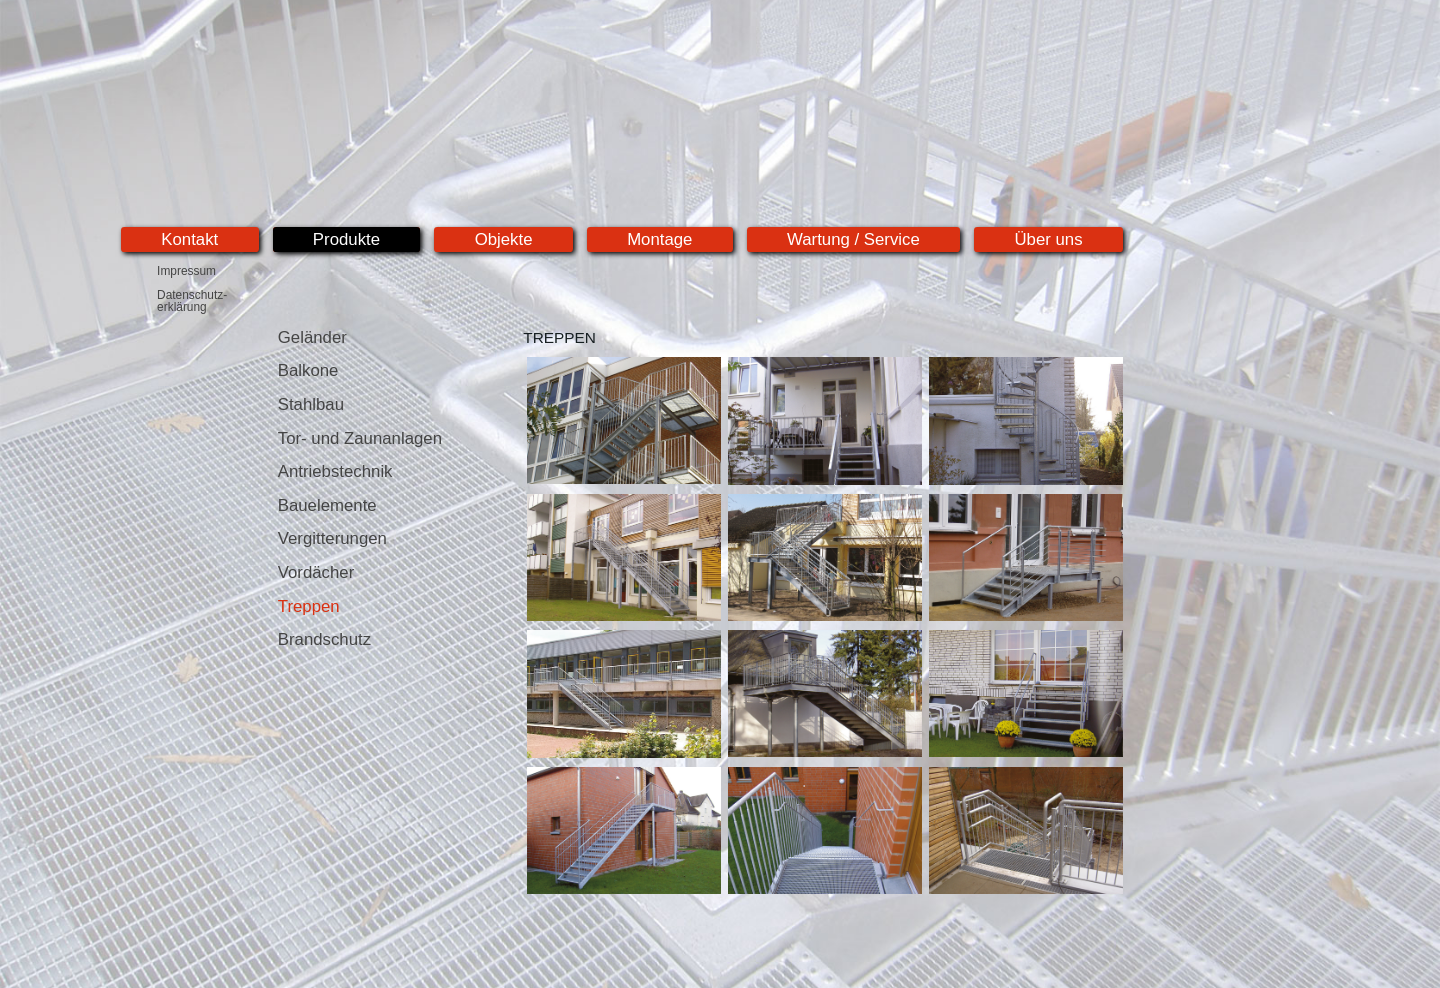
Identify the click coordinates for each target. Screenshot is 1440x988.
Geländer (312, 337)
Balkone (308, 370)
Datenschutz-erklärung (192, 301)
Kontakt (189, 239)
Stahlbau (311, 404)
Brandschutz (324, 639)
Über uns (1048, 239)
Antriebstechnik (335, 471)
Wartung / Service (853, 239)
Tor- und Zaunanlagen (360, 438)
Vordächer (316, 572)
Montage (659, 239)
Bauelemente (327, 505)
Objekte (504, 239)
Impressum (186, 271)
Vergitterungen (332, 538)
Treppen (309, 606)
